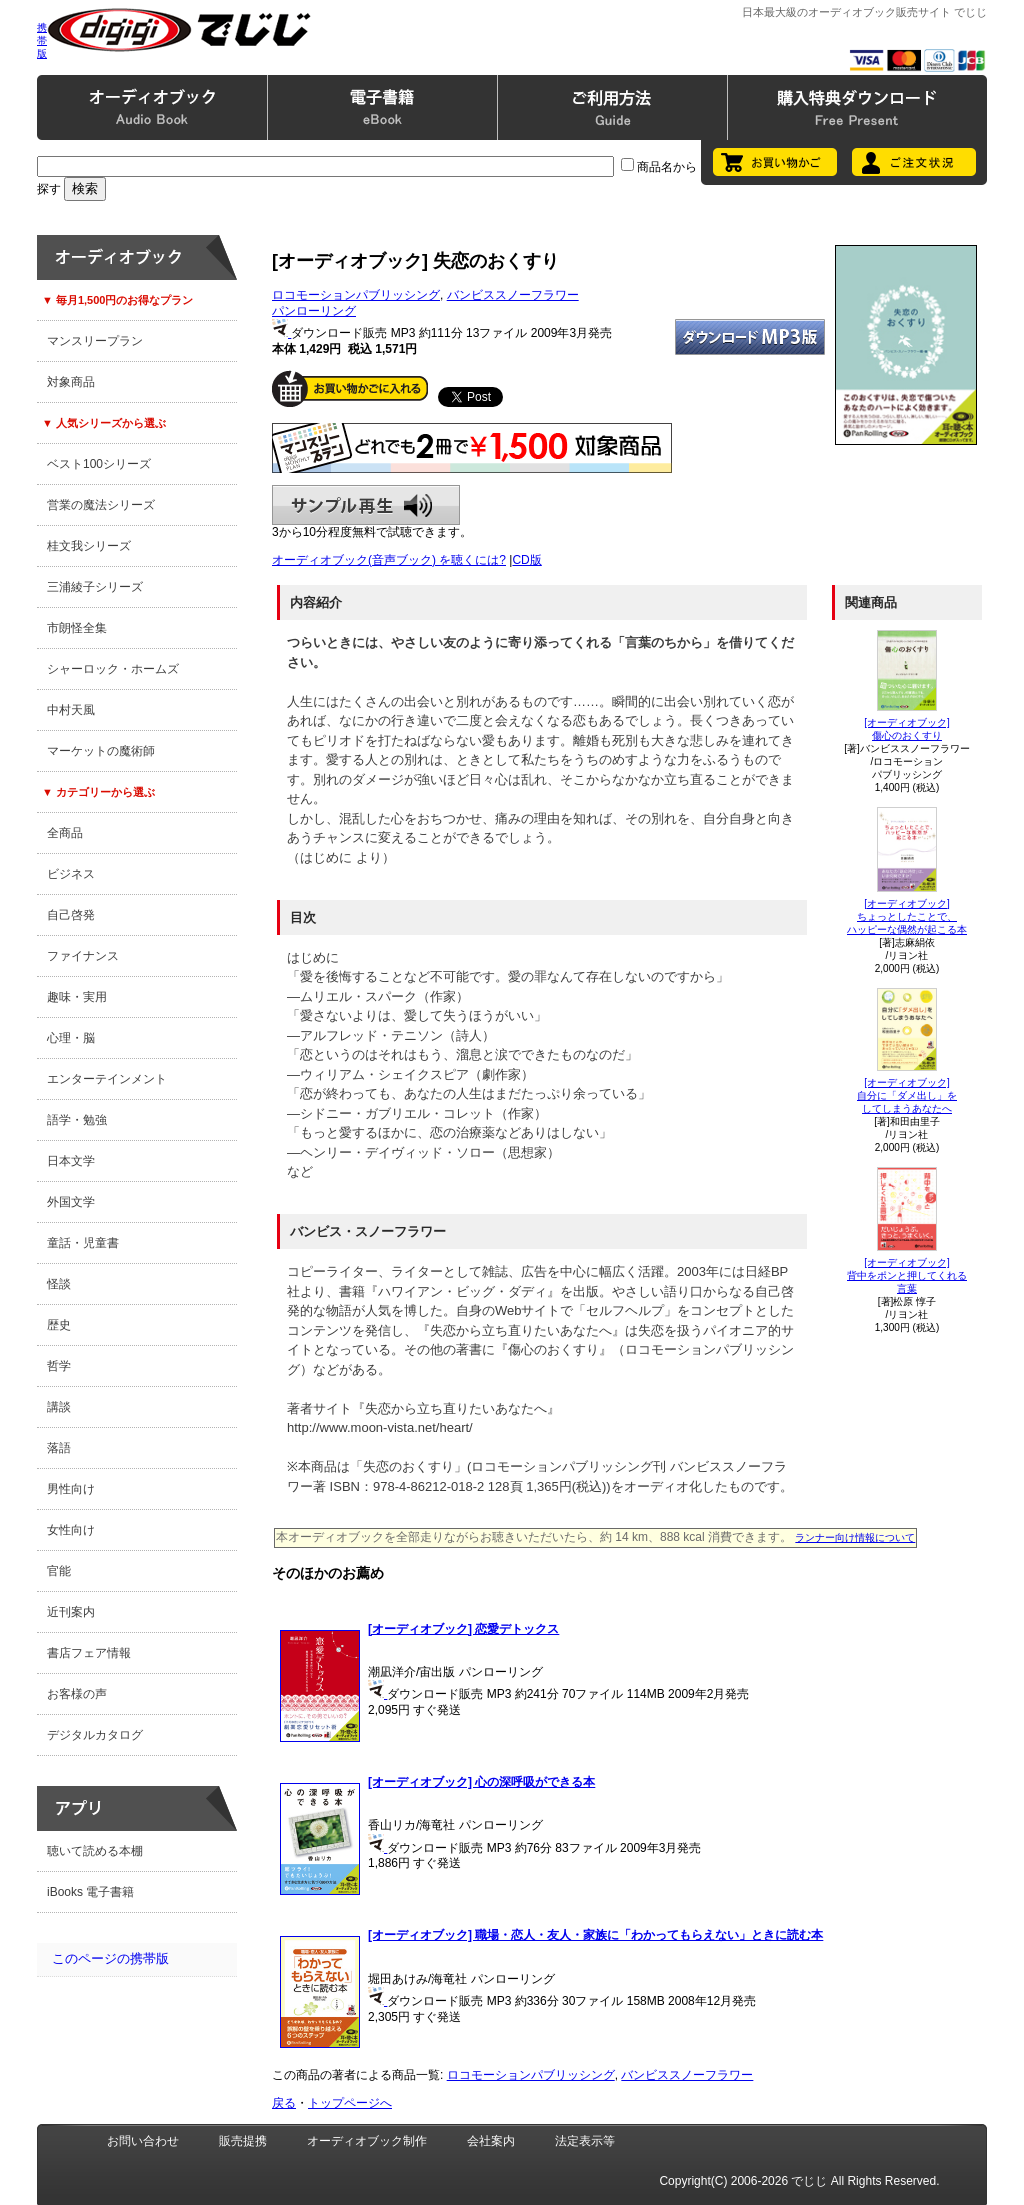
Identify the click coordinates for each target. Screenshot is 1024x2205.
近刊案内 (71, 1612)
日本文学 (71, 1161)
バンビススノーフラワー (513, 295)
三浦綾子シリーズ (95, 587)
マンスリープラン (95, 341)
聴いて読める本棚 (95, 1851)
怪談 (59, 1284)
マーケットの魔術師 (101, 751)
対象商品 (71, 382)
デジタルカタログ (95, 1735)
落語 (59, 1448)
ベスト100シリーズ (99, 464)
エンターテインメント (107, 1079)
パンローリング (314, 311)
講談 (59, 1407)
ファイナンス (83, 956)
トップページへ (350, 2103)
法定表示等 (585, 2141)
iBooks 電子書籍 (90, 1892)
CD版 (526, 560)
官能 (59, 1571)
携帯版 (42, 40)
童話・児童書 (83, 1243)
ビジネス (71, 874)
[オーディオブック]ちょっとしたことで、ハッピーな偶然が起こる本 (907, 916)
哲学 (59, 1366)
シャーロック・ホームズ (113, 669)
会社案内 (491, 2141)
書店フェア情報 (89, 1653)
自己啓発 (71, 915)
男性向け (71, 1489)
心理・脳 (71, 1038)
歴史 (59, 1325)
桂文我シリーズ (89, 546)
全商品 (65, 833)
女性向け (71, 1530)
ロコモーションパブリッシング (356, 295)
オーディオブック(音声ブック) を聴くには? (389, 560)
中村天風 (71, 710)
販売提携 (243, 2141)
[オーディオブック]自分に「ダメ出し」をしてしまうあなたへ (907, 1095)
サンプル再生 (366, 505)
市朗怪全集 (77, 628)
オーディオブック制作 (367, 2141)
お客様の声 (77, 1694)
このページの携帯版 (110, 1958)
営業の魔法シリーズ (101, 505)
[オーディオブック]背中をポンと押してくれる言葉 (907, 1275)
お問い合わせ (143, 2141)
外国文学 (71, 1202)
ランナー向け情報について (855, 1537)
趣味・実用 (77, 997)
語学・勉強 (77, 1120)
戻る (284, 2103)
